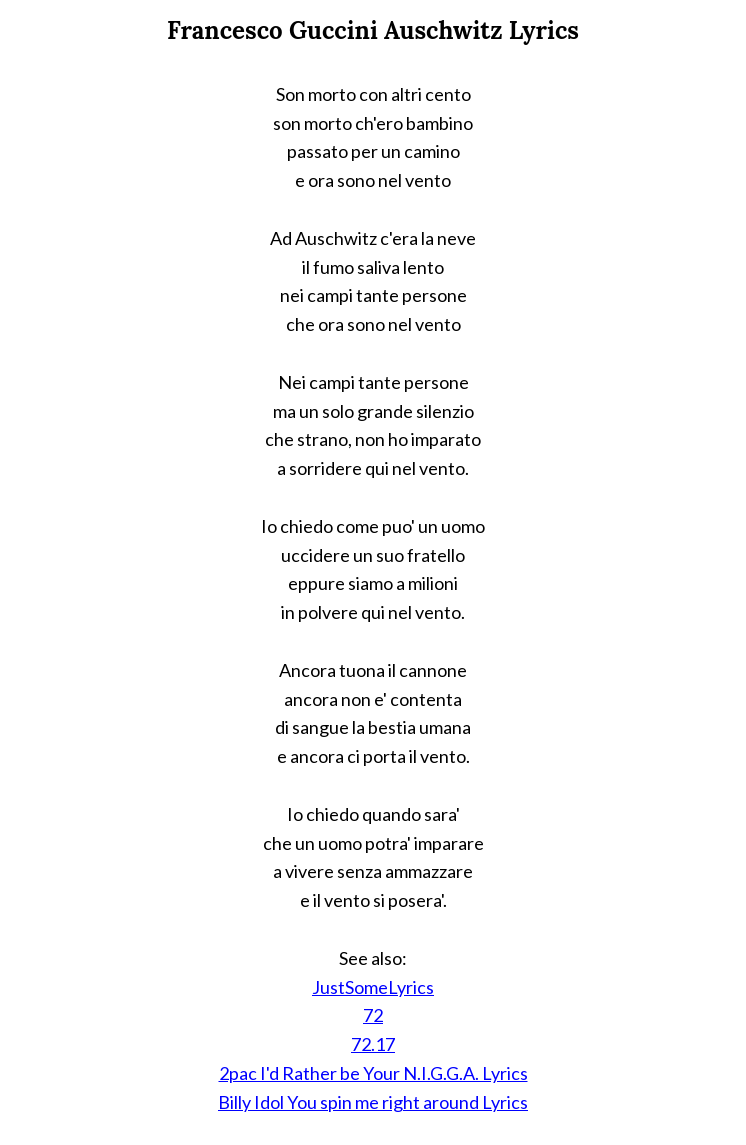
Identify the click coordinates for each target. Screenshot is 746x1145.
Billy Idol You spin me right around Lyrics (373, 1102)
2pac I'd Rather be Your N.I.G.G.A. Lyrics (373, 1073)
